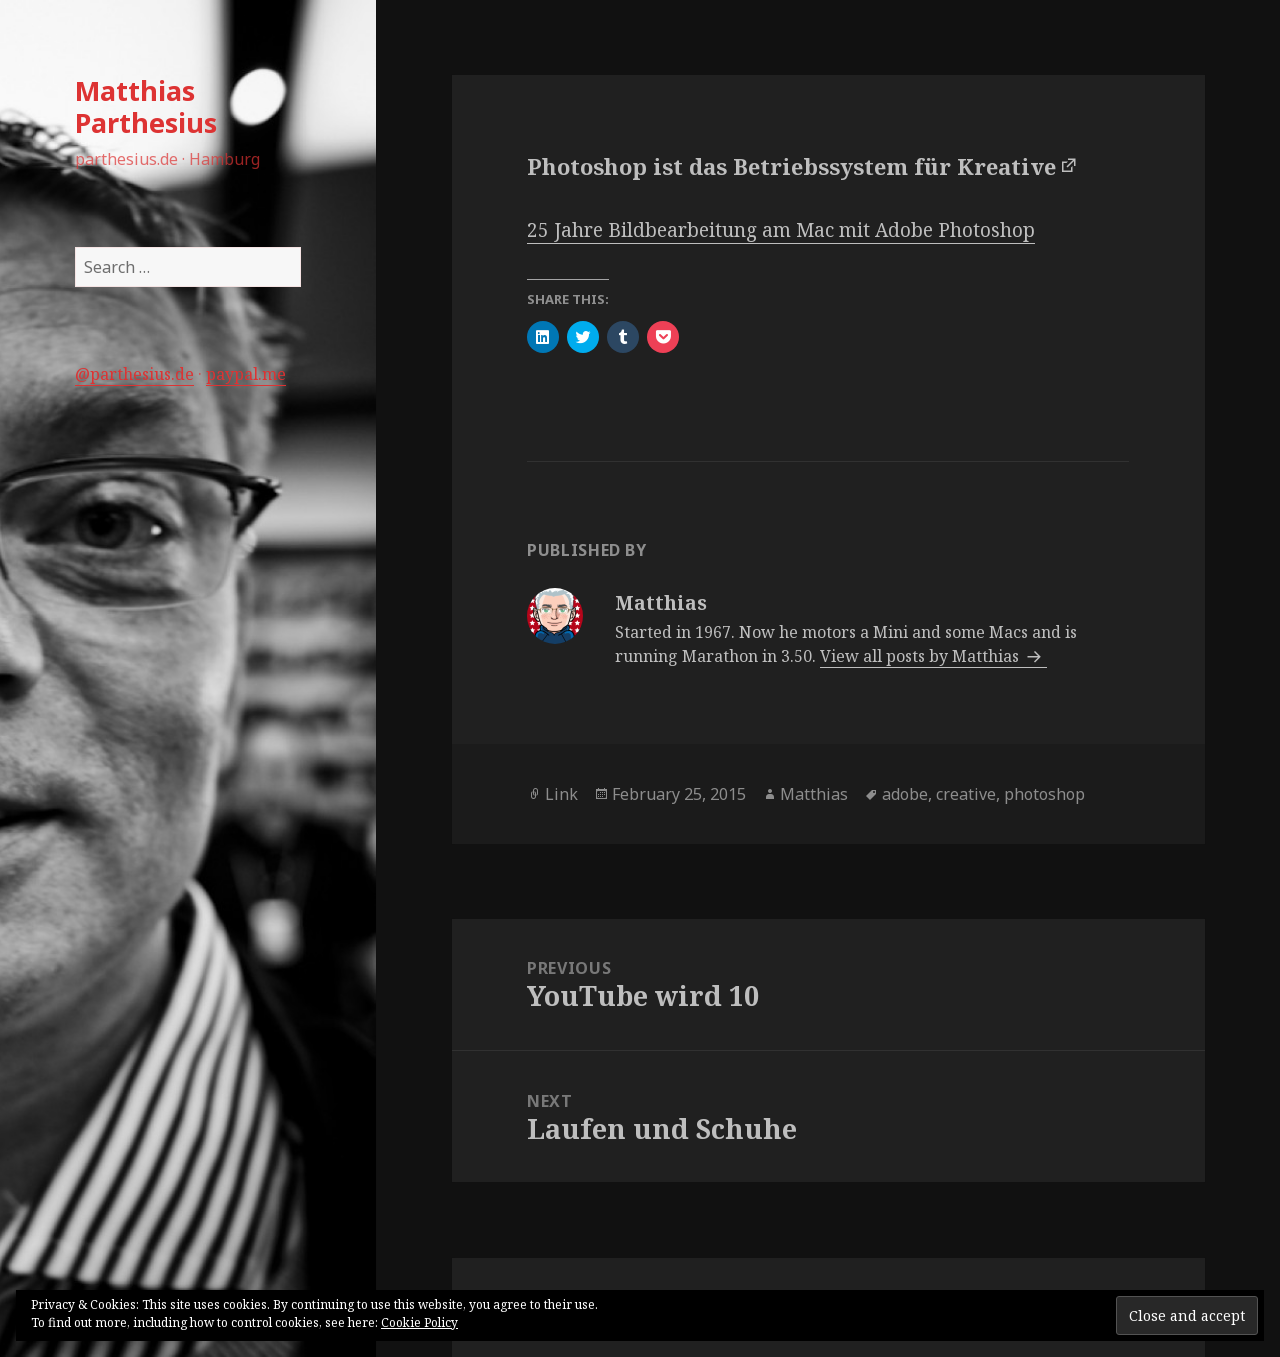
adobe (905, 794)
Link (561, 794)
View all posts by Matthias (921, 656)
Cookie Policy (419, 1322)
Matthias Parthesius (146, 106)
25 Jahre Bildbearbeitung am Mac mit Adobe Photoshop (781, 230)
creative (966, 794)
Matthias (814, 794)
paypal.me (246, 374)
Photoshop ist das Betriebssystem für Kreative (791, 166)
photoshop (1044, 794)
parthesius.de (142, 374)
